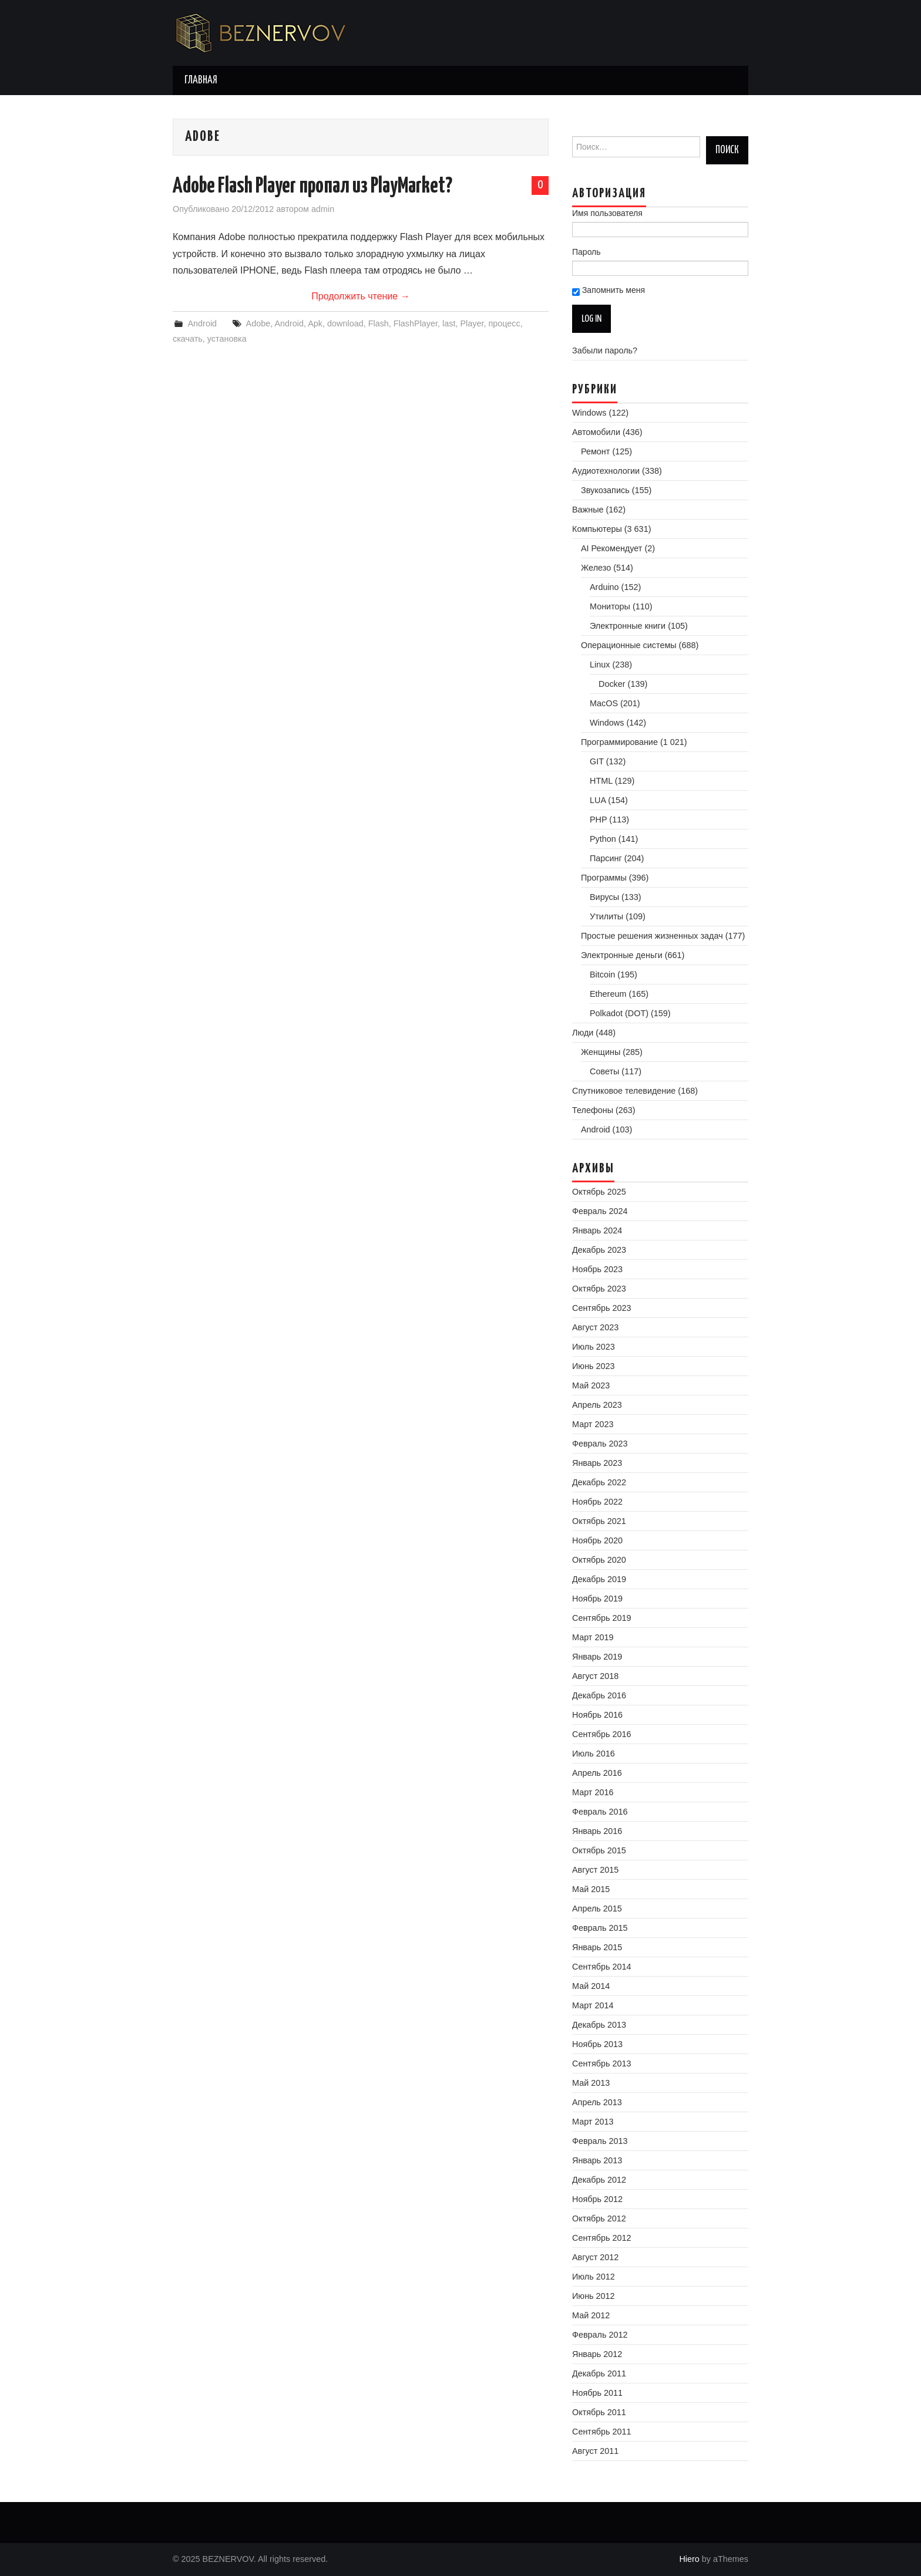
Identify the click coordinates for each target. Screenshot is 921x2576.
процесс (504, 323)
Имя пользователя (607, 213)
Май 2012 (591, 2315)
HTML (601, 780)
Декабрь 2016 (599, 1695)
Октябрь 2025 (599, 1191)
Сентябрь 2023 (601, 1308)
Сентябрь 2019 (601, 1618)
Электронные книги (627, 625)
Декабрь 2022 (599, 1482)
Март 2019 (592, 1637)
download (345, 323)
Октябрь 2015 (599, 1850)
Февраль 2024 (600, 1211)
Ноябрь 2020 (597, 1540)
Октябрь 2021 (599, 1521)
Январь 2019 (597, 1656)
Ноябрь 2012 (597, 2199)
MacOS (604, 703)
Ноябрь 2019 (597, 1598)
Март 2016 (592, 1792)
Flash (378, 323)
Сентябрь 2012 (601, 2238)
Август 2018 (595, 1676)
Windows (589, 412)
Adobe (258, 323)
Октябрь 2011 (599, 2412)
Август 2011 (595, 2451)
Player (471, 323)
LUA (598, 800)
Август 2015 (595, 1869)
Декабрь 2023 (599, 1250)
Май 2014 (591, 1986)
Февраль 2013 (600, 2141)
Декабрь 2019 (599, 1579)
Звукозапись (605, 490)
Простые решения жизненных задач (652, 935)
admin (322, 209)
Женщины (600, 1052)
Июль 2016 (593, 1753)
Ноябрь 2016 (597, 1714)
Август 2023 (595, 1327)
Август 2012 (595, 2257)
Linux (600, 664)
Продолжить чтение (360, 296)
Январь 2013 (597, 2160)
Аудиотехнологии (606, 471)
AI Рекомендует (611, 548)
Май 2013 (591, 2083)
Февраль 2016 (600, 1811)
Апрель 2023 (597, 1405)
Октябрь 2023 (599, 1288)
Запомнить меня (608, 290)
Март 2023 (592, 1424)
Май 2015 (591, 1889)
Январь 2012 (597, 2354)
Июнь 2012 (593, 2296)
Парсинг (606, 858)
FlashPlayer (416, 323)
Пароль (586, 252)
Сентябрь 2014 (601, 1966)
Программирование (619, 742)
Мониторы (610, 606)
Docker (612, 684)
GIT (597, 761)
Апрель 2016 (597, 1773)
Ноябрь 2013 (597, 2044)
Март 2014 (592, 2005)
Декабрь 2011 (599, 2373)
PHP (598, 819)
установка (227, 338)
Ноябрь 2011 (597, 2393)
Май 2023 (591, 1385)
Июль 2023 (593, 1346)
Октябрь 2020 (599, 1560)
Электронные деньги (622, 955)
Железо (596, 567)
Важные (588, 509)
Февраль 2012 (600, 2334)
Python (603, 839)
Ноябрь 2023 (597, 1269)
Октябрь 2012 (599, 2218)
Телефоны (592, 1110)
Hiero (689, 2559)
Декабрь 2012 (599, 2179)
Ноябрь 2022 (597, 1501)
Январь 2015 (597, 1947)
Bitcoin (602, 974)
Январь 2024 (597, 1230)
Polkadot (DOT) (619, 1013)
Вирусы (604, 897)
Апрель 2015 (597, 1908)
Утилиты (606, 916)
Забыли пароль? (604, 350)
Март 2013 (592, 2121)
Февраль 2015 (600, 1928)
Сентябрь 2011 (601, 2431)
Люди (582, 1032)
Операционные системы (629, 645)
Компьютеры (597, 529)
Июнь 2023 (593, 1366)
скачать (188, 338)
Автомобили (596, 432)
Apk (315, 323)
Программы (604, 877)
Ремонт (595, 451)
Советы (604, 1071)
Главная (200, 80)
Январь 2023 (597, 1463)
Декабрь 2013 (599, 2024)
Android (202, 323)
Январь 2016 (597, 1831)
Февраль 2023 (600, 1443)
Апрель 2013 (597, 2102)
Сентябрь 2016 (601, 1734)
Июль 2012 (593, 2276)
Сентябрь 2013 (601, 2063)
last (448, 323)
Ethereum (608, 994)
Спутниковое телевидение (623, 1090)
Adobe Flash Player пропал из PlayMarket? (312, 186)
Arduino (604, 587)
